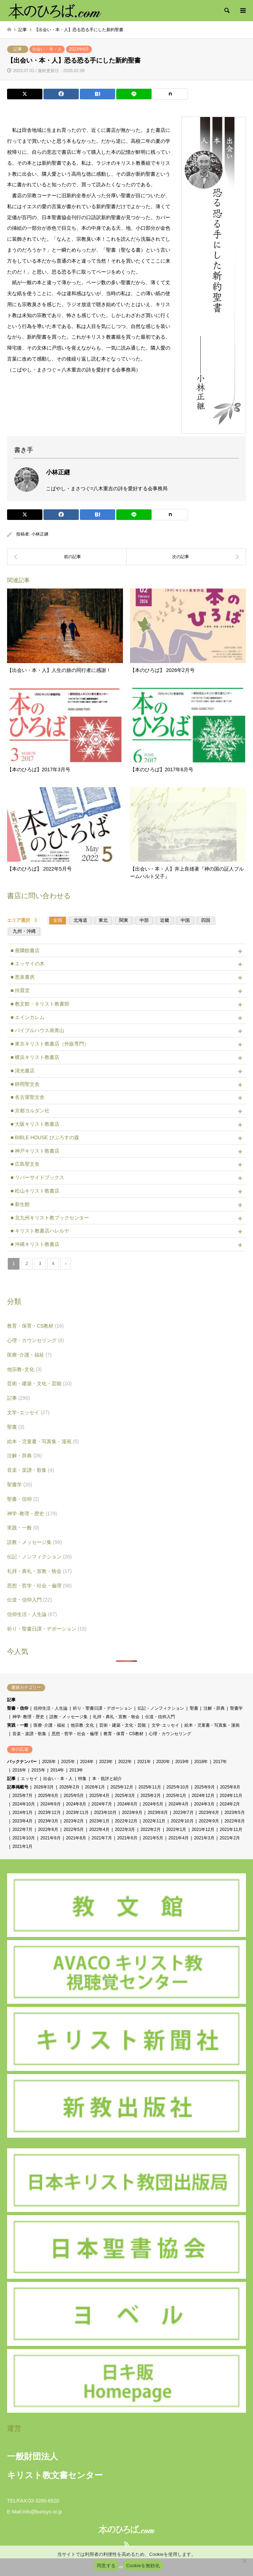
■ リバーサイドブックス (37, 1177)
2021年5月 (153, 1838)
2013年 (76, 1770)
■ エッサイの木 (28, 963)
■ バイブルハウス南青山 (37, 1030)
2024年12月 (203, 1795)
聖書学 (19, 1484)
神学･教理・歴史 (32, 1513)
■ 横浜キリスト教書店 (35, 1057)
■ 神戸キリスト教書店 (35, 1151)
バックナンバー (22, 1761)
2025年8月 (230, 1787)
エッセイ (29, 1778)
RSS (126, 2543)
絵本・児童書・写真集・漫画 (43, 1441)
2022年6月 (48, 1829)
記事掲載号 (17, 1787)
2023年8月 (158, 1812)
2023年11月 (77, 1812)
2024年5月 (153, 1804)
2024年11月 (231, 1795)
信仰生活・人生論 (32, 1614)
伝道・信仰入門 (29, 1600)
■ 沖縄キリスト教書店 (35, 1244)
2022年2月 (151, 1829)
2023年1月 (99, 1821)
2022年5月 (74, 1829)
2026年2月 (69, 1787)
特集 (82, 1778)
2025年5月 (74, 1795)
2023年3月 (48, 1821)
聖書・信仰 (23, 1499)
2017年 (220, 1761)
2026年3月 (44, 1787)
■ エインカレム (28, 1017)
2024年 (87, 1761)
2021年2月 (230, 1838)
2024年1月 (22, 1812)
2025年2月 (151, 1795)
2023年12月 (49, 1812)
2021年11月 (231, 1829)
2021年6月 (127, 1838)
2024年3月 (204, 1804)
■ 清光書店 (23, 1070)
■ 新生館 (20, 1204)
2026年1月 (95, 1787)
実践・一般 (23, 1527)
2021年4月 (179, 1838)
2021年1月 (22, 1846)
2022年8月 (234, 1821)
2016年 (19, 1770)
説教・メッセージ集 (34, 1542)
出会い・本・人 (47, 49)
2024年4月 (179, 1804)
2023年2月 (74, 1821)
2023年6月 (79, 49)
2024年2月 (230, 1804)
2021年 (144, 1761)
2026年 (49, 1761)
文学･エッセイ (28, 1412)
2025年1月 (176, 1795)
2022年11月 (154, 1821)
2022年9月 (209, 1821)
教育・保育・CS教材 (35, 1326)
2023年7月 (183, 1812)
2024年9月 (50, 1804)
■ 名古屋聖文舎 (28, 1097)
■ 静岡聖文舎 (25, 1084)
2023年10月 (105, 1812)
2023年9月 (132, 1812)
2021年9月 (50, 1838)
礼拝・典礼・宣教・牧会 (39, 1571)
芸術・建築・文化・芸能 (39, 1383)
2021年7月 (102, 1838)
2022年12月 (126, 1821)
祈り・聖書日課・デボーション (47, 1629)
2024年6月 (127, 1804)
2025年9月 (204, 1787)
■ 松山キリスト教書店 (35, 1191)
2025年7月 (22, 1795)
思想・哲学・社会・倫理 (39, 1585)
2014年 (57, 1770)
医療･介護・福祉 (29, 1355)
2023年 (106, 1761)
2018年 (201, 1761)
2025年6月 (48, 1795)
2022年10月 (182, 1821)
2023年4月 (22, 1821)
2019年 (182, 1761)
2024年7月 (102, 1804)
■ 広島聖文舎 (25, 1164)
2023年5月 (234, 1812)
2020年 (163, 1761)
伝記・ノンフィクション (39, 1556)
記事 (17, 49)
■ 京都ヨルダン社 (30, 1110)
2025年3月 (125, 1795)
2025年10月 (177, 1787)
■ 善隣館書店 (25, 950)
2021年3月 (204, 1838)
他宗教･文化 (24, 1369)
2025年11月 (150, 1787)
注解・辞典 (24, 1455)
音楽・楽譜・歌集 (30, 1470)
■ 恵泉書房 (23, 977)
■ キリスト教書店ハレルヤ (40, 1231)
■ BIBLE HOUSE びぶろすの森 (45, 1137)
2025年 (68, 1761)
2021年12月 (203, 1829)
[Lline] (134, 94)
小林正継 (39, 534)
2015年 (38, 1770)
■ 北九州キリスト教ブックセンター (50, 1217)
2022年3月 (125, 1829)
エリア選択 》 (25, 920)
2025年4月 (99, 1795)
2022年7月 (22, 1829)
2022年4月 (99, 1829)
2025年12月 (122, 1787)
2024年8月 (76, 1804)
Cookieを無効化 (143, 2565)
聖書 (15, 1427)
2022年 (125, 1761)
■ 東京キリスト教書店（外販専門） (50, 1044)
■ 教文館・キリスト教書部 (40, 1004)
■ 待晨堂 (20, 990)
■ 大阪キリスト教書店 (35, 1124)
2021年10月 (23, 1838)
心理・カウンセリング (35, 1340)
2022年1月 (176, 1829)
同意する (106, 2565)
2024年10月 (23, 1804)
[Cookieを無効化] (244, 2560)
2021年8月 (76, 1838)
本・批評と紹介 (107, 1778)
